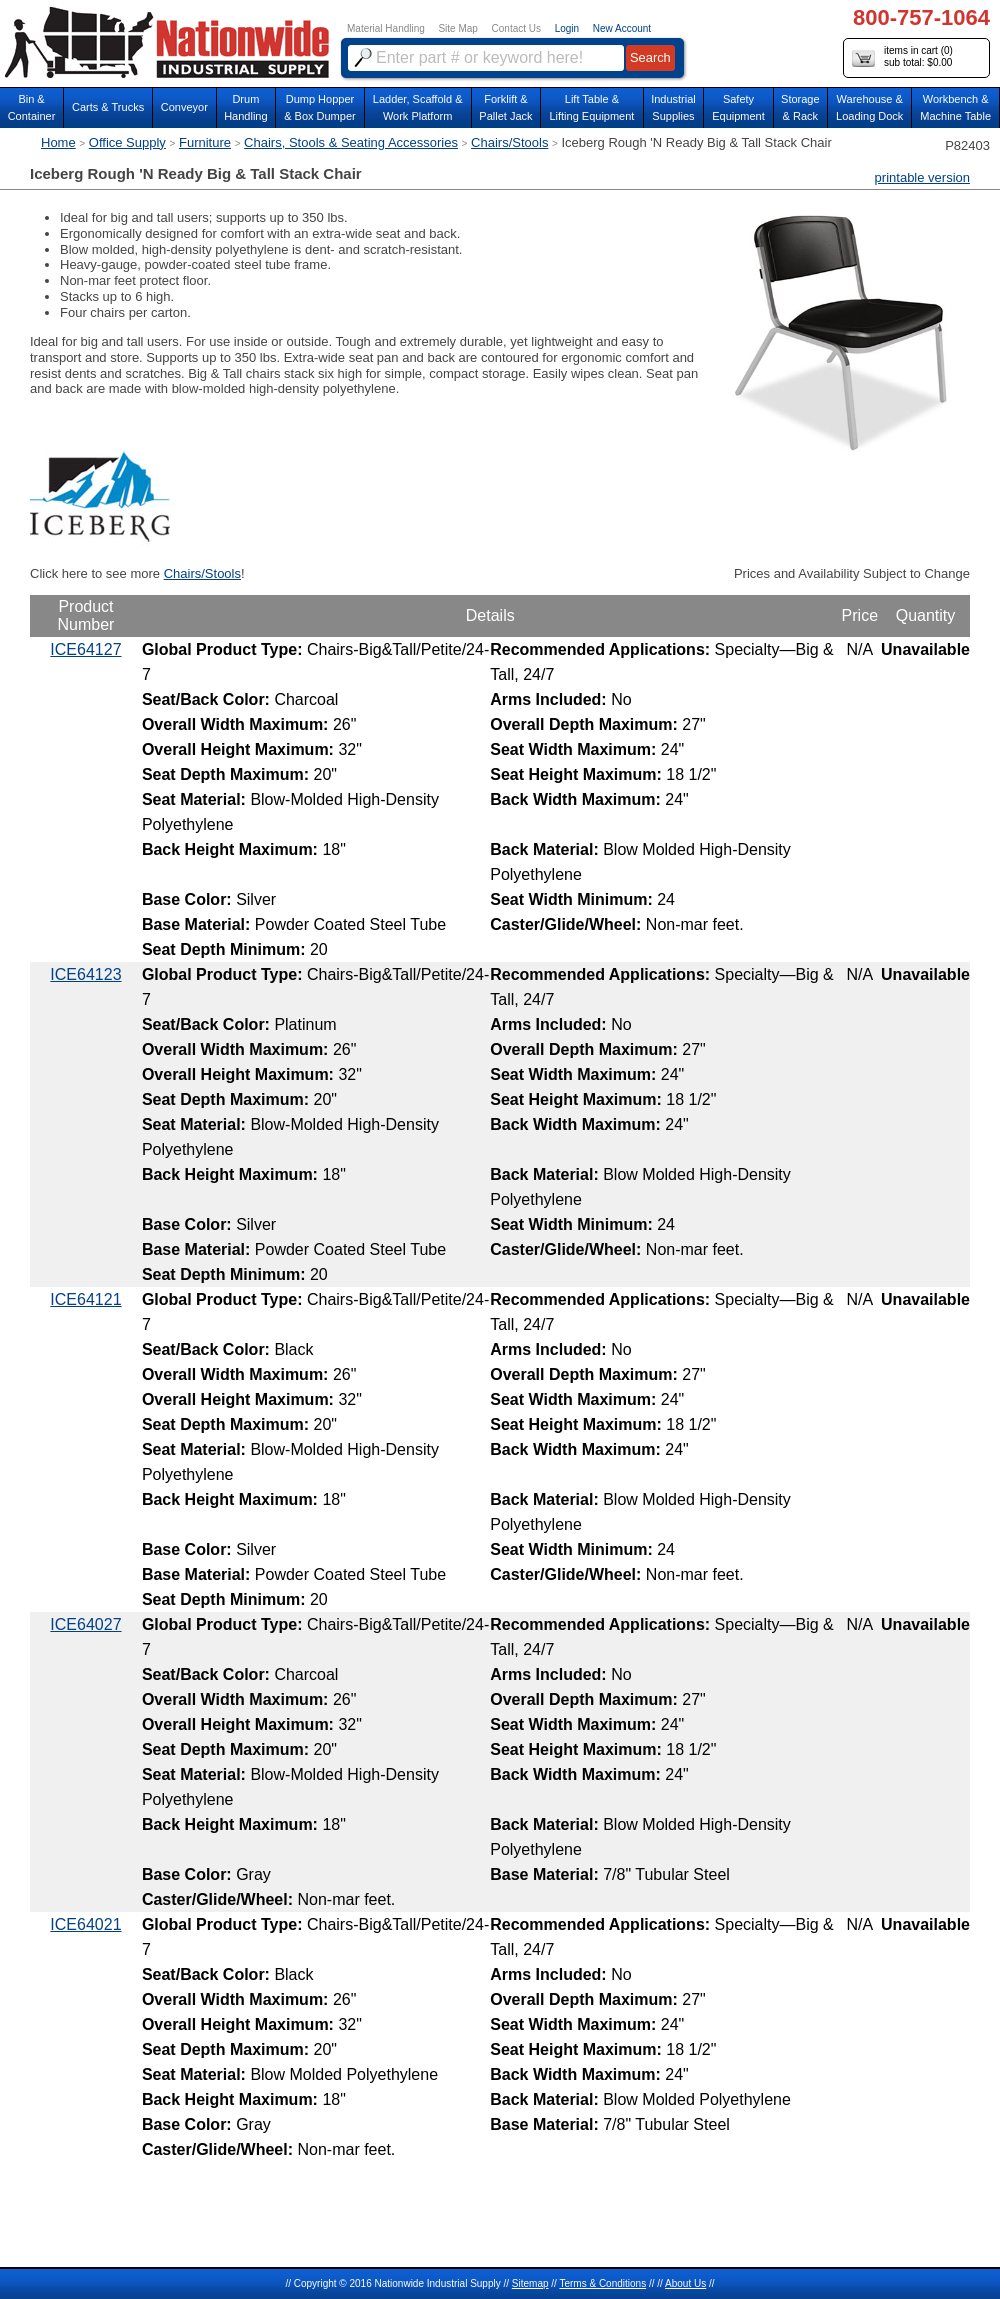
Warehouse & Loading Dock (869, 107)
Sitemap (530, 2283)
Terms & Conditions (602, 2283)
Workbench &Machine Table (955, 107)
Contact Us (516, 28)
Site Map (457, 28)
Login (567, 28)
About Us (685, 2283)
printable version (922, 177)
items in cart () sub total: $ (902, 57)
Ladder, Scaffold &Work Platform (418, 107)
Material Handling (386, 28)
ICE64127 (85, 649)
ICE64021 (85, 1924)
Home (58, 142)
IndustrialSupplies (673, 107)
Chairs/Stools (509, 142)
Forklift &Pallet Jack (505, 107)
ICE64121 (85, 1299)
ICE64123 (85, 974)
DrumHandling (245, 107)
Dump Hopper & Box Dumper (320, 107)
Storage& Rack (800, 107)
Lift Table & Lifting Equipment (591, 107)
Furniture (205, 142)
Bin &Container (32, 107)
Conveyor (184, 107)
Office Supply (127, 142)
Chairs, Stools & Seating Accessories (351, 142)
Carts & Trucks (108, 107)
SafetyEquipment (738, 107)
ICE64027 (85, 1624)
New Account (622, 28)
